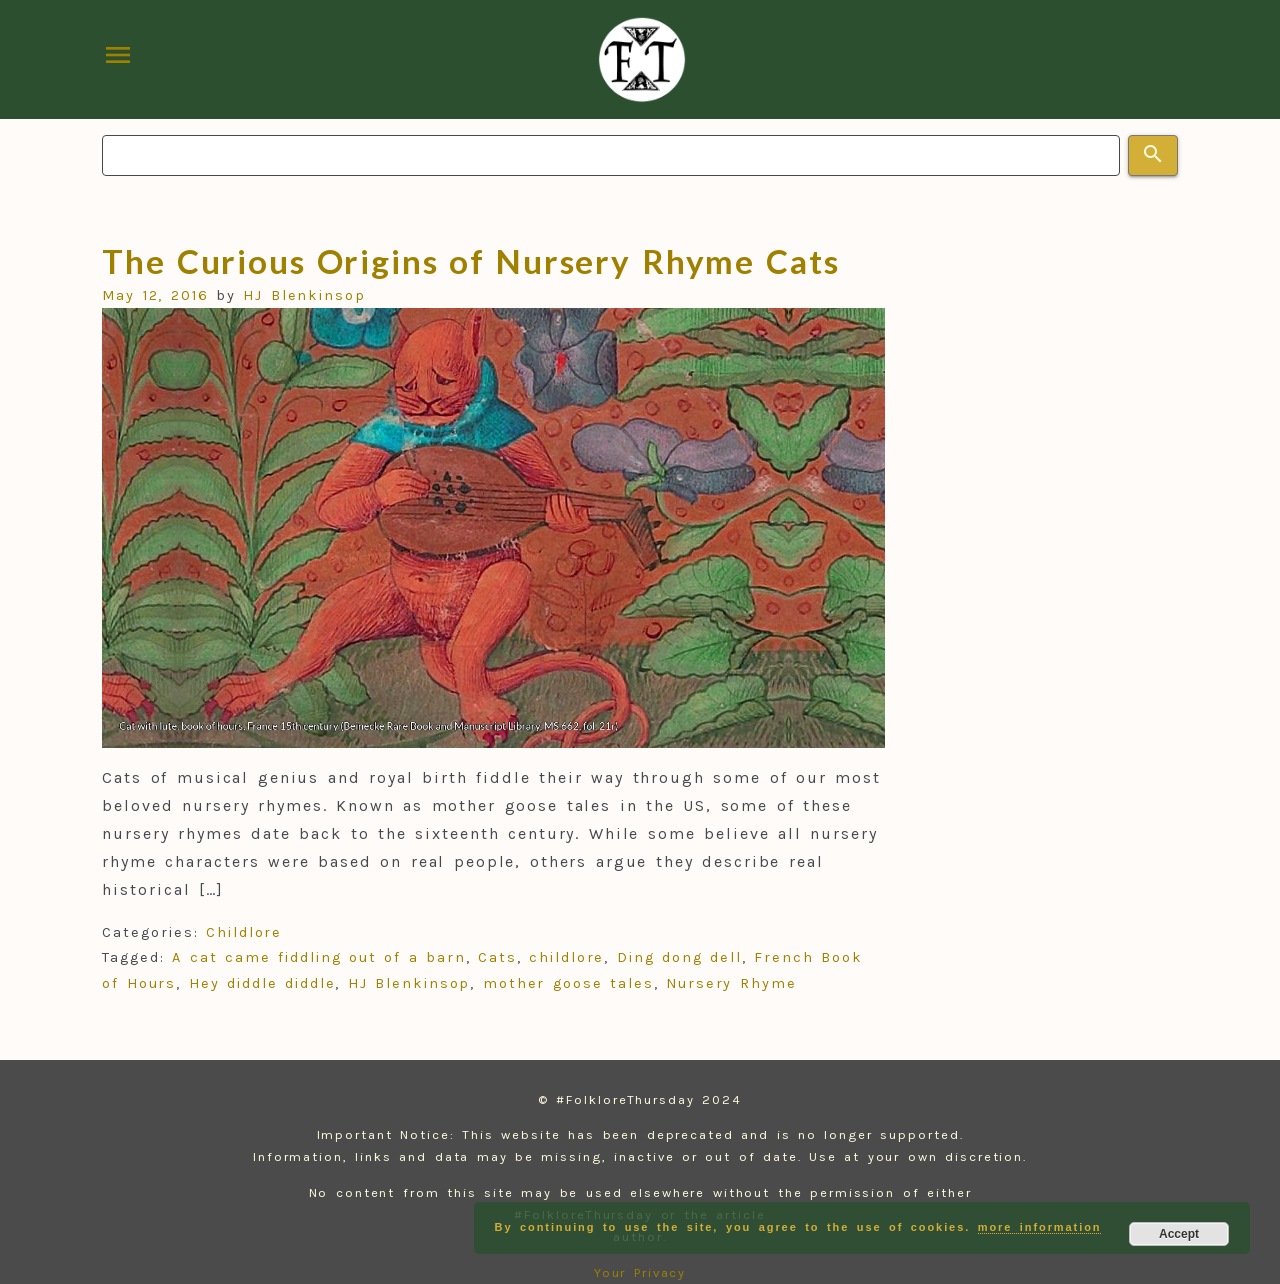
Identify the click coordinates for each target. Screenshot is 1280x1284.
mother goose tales (568, 983)
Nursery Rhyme (731, 983)
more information (1040, 1227)
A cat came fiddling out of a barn (318, 957)
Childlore (244, 932)
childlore (566, 957)
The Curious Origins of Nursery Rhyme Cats (470, 261)
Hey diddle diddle (262, 983)
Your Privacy (640, 1272)
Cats (497, 957)
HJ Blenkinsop (304, 295)
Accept (1179, 1234)
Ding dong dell (679, 957)
